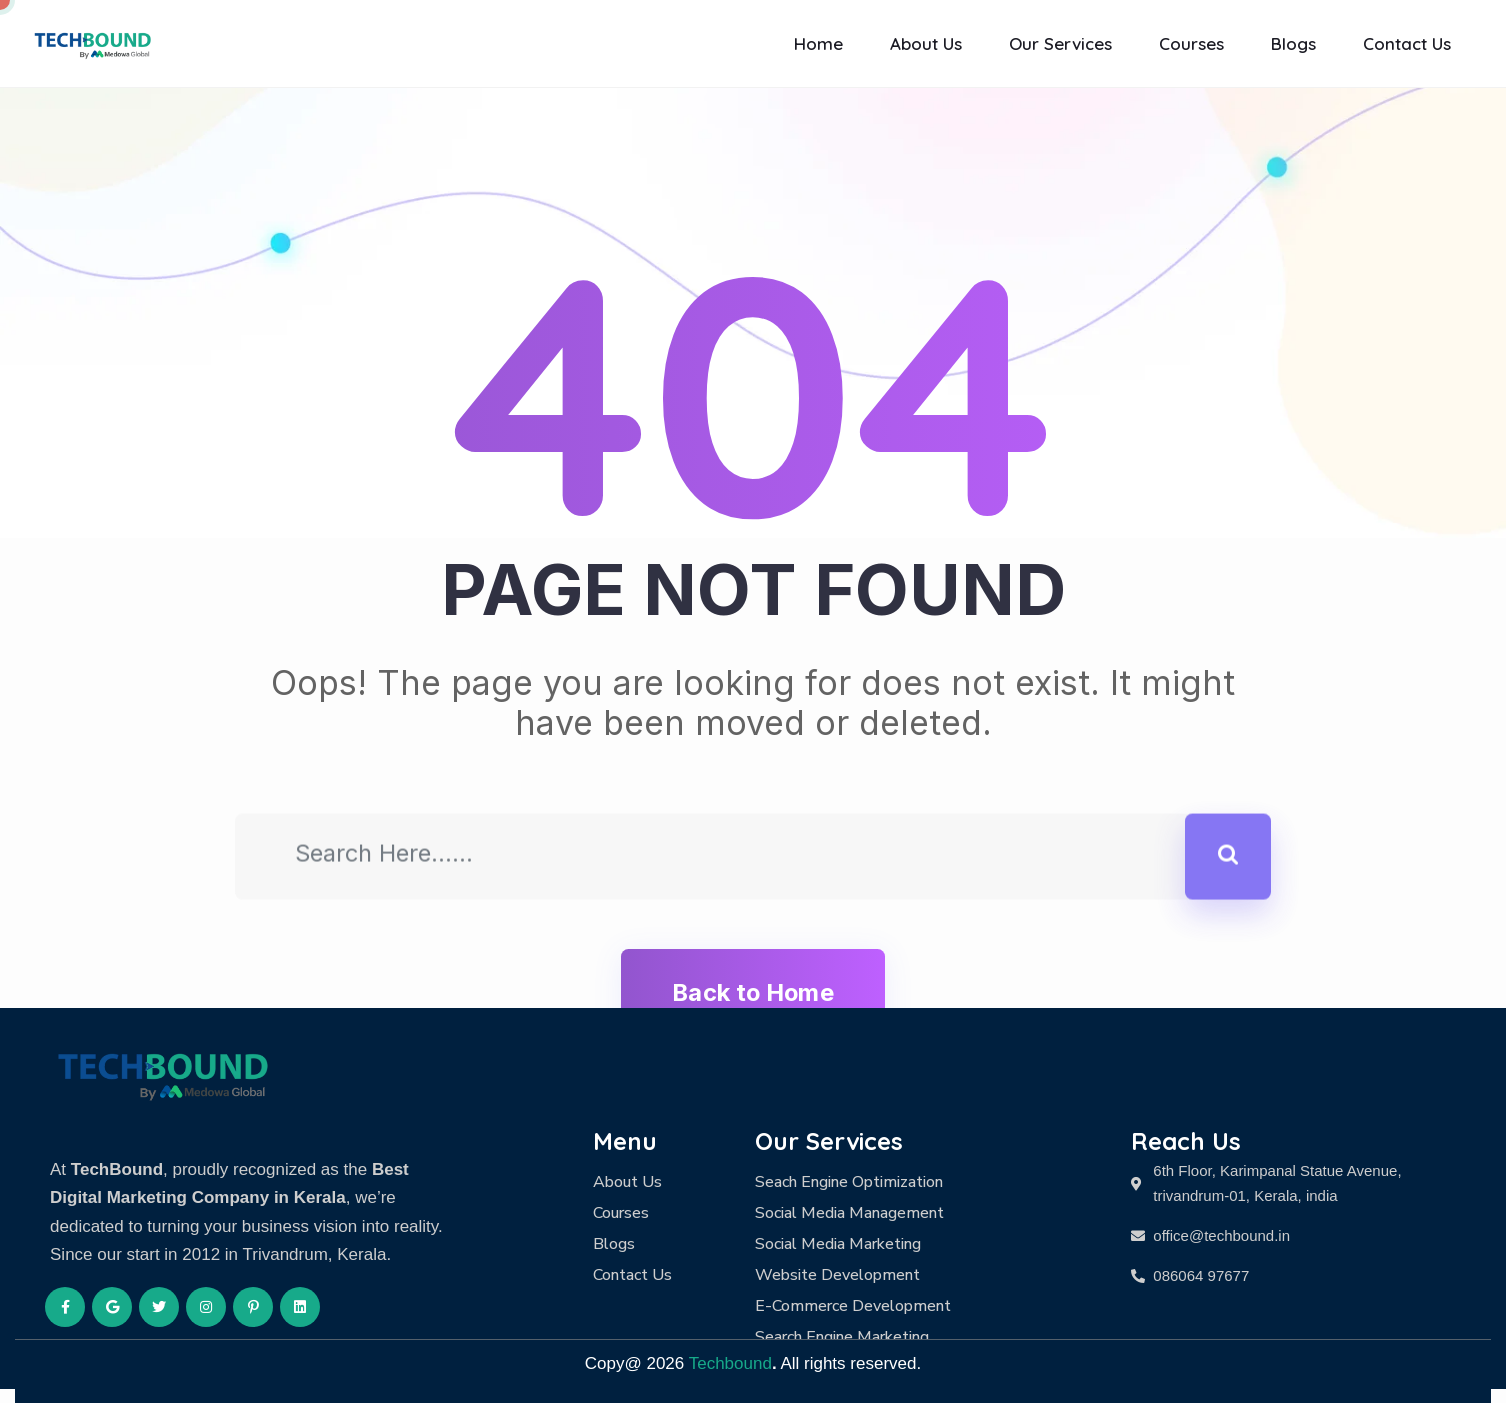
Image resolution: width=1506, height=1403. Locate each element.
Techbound (730, 1363)
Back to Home (752, 992)
